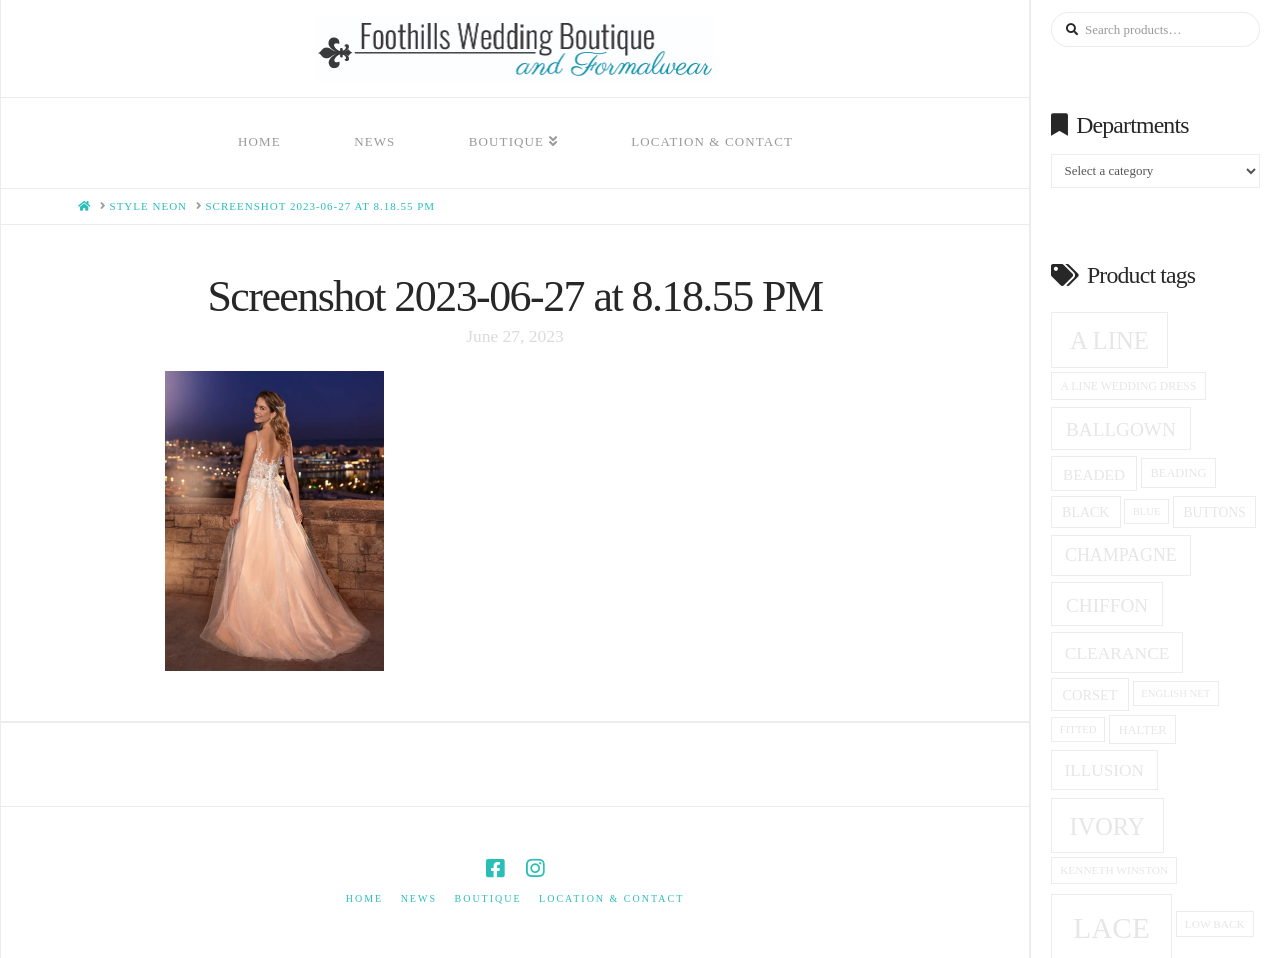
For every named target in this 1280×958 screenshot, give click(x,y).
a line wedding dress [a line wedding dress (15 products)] (1129, 386)
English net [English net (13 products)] (1175, 693)
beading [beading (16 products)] (1179, 473)
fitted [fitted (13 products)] (1078, 729)
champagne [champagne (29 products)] (1121, 555)
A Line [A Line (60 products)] (1109, 340)
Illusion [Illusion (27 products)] (1105, 770)
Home (364, 898)
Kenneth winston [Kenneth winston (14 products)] (1114, 870)
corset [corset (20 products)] (1089, 695)
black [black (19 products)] (1085, 512)
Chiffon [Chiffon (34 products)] (1107, 605)
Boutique (487, 898)
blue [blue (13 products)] (1147, 511)
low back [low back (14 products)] (1215, 924)
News (419, 898)
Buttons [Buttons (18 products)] (1215, 512)
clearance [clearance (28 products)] (1117, 653)
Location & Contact (611, 898)
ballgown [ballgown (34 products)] (1121, 429)
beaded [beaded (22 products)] (1094, 474)
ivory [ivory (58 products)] (1108, 826)
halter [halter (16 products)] (1143, 730)
